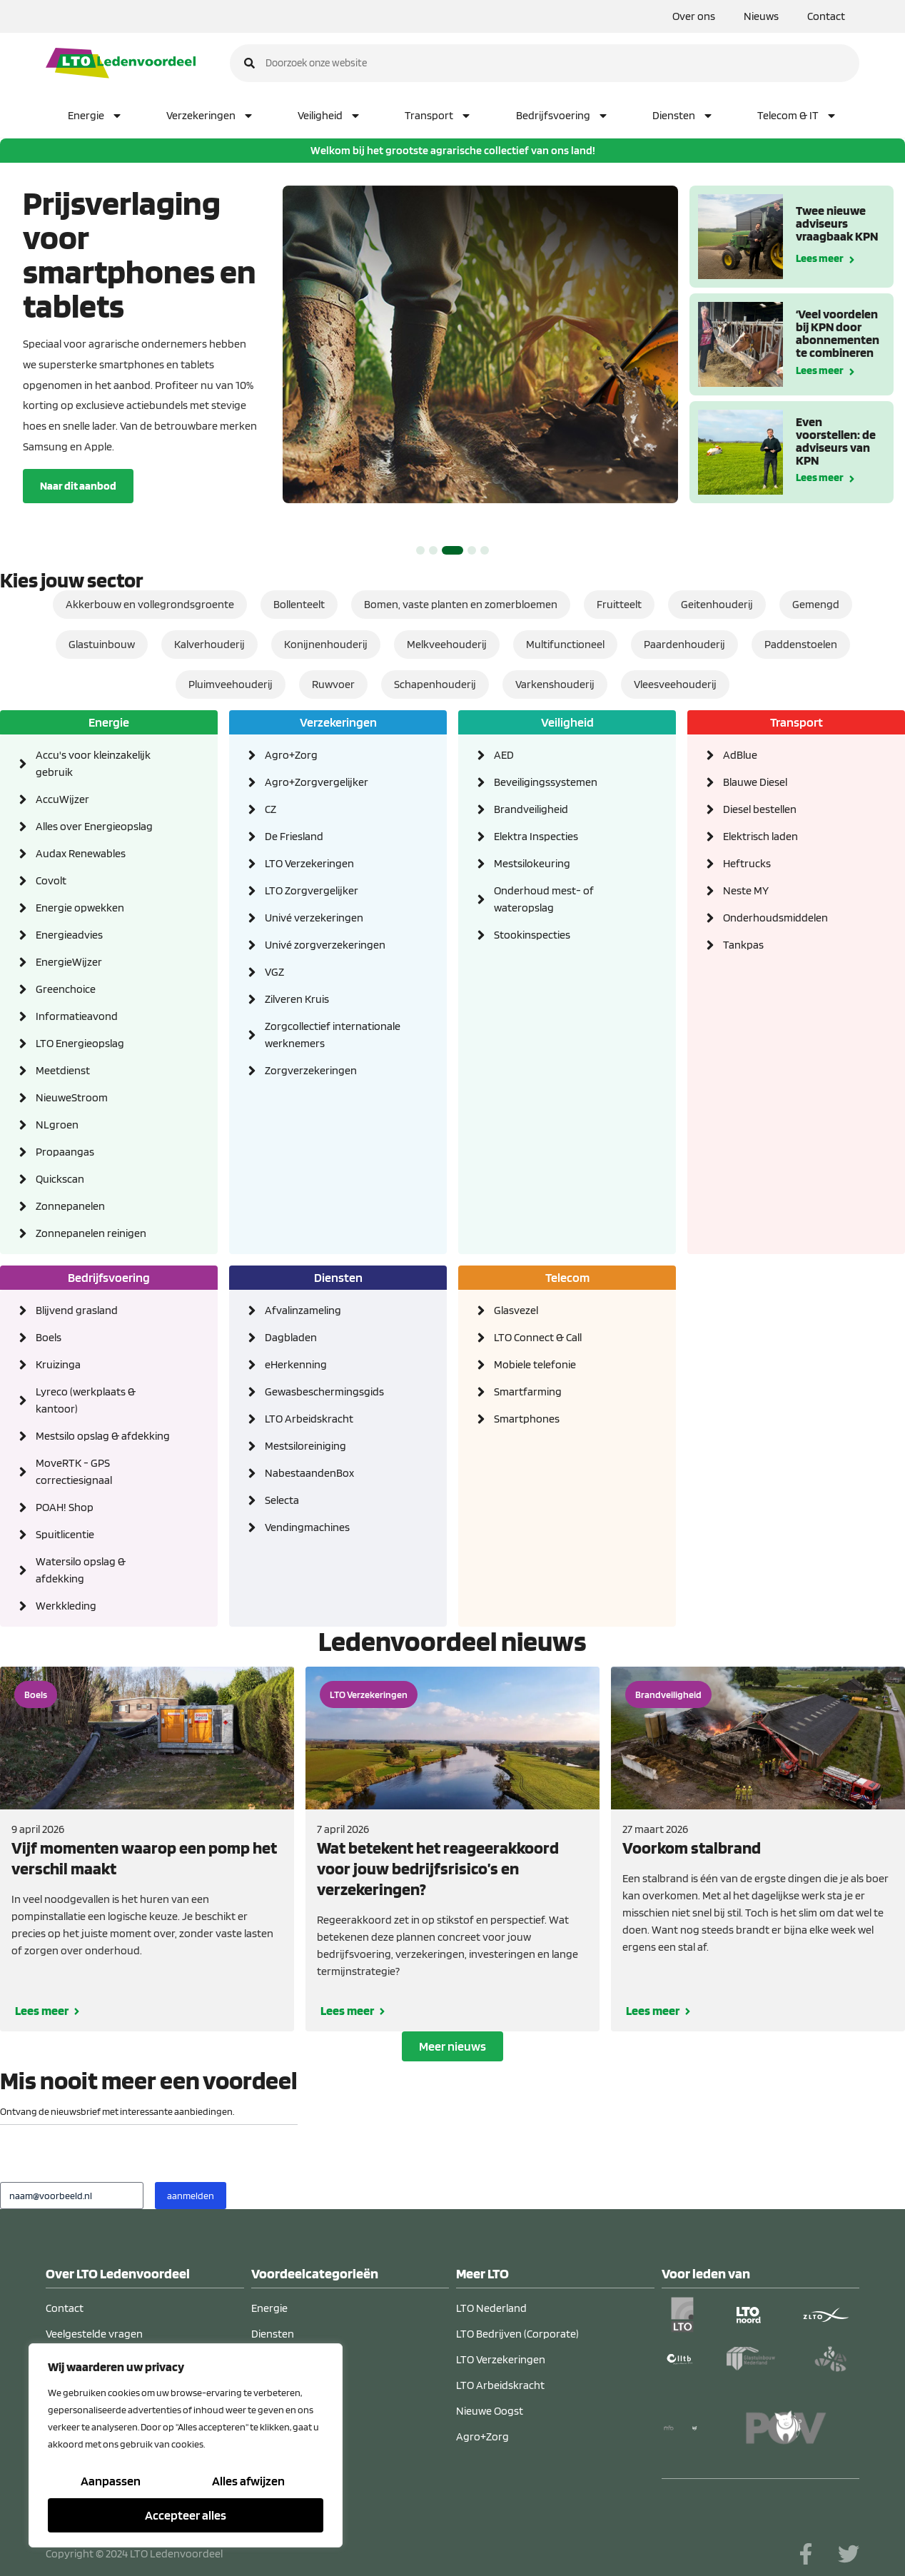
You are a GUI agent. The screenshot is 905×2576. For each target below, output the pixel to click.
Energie (95, 115)
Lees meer (820, 257)
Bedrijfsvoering (562, 115)
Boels (35, 1694)
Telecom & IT (797, 115)
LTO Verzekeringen (369, 1694)
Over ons (693, 16)
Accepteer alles (185, 2514)
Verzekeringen (210, 115)
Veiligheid (329, 115)
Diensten (683, 115)
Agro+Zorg (482, 2436)
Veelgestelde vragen (94, 2333)
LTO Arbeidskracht (500, 2385)
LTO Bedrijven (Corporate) (517, 2333)
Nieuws (761, 16)
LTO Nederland (491, 2308)
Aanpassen (111, 2480)
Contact (826, 16)
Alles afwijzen (248, 2480)
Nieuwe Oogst (489, 2411)
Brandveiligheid (668, 1694)
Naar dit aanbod (78, 486)
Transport (438, 115)
